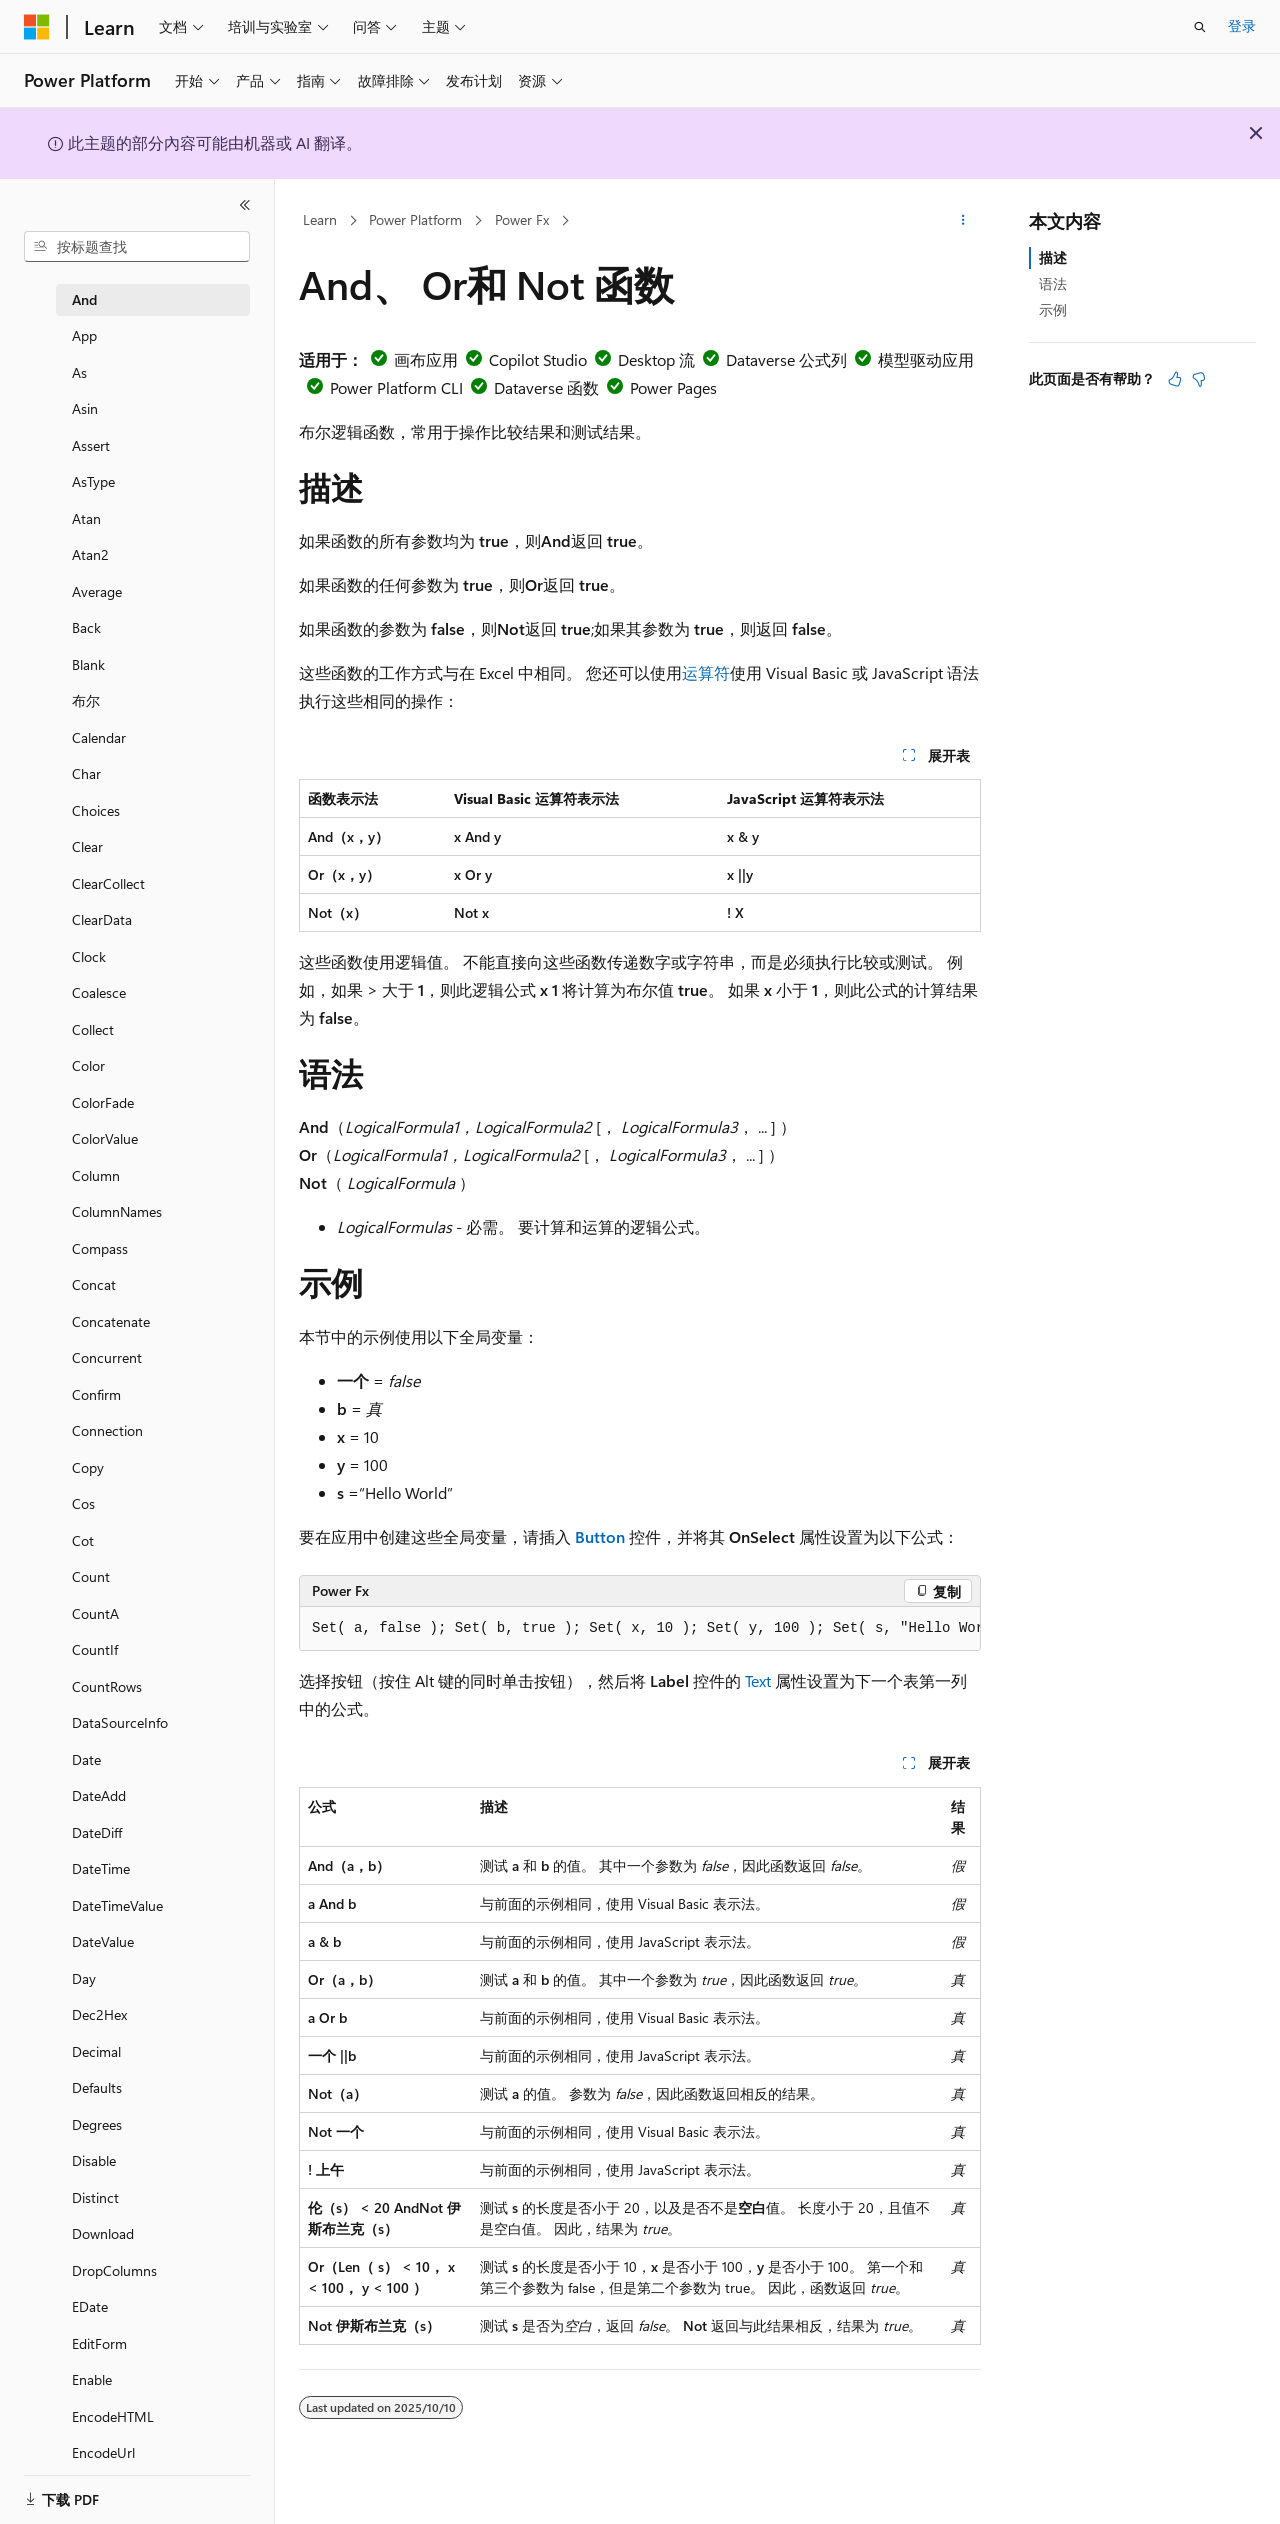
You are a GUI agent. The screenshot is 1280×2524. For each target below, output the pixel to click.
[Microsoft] (37, 27)
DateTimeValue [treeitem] (117, 1905)
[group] (640, 1629)
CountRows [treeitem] (107, 1686)
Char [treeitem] (86, 773)
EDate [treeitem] (90, 2306)
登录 (1242, 25)
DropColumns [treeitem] (114, 2270)
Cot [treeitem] (83, 1540)
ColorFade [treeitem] (103, 1102)
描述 (1053, 257)
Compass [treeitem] (100, 1248)
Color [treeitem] (88, 1065)
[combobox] (137, 247)
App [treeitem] (84, 335)
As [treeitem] (79, 372)
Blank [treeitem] (88, 664)
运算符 (706, 672)
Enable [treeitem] (92, 2379)
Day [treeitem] (84, 1978)
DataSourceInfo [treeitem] (120, 1722)
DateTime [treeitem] (101, 1868)
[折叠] (245, 205)
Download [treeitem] (103, 2233)
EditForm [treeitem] (99, 2343)
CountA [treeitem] (95, 1613)
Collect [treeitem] (93, 1029)
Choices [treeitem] (96, 810)
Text (758, 1680)
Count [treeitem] (91, 1576)
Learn (320, 219)
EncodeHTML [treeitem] (113, 2416)
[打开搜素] (1200, 27)
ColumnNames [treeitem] (117, 1211)
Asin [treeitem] (85, 408)
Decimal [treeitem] (96, 2051)
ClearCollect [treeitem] (108, 883)
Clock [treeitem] (89, 956)
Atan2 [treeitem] (90, 554)
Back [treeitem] (86, 627)
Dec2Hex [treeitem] (99, 2014)
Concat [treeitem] (94, 1284)
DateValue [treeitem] (103, 1941)
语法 (1053, 283)
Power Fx (522, 219)
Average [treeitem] (97, 591)
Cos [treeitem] (83, 1503)
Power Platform (415, 219)
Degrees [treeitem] (97, 2124)
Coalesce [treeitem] (99, 992)
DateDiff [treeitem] (97, 1832)
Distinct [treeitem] (95, 2197)
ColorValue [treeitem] (105, 1138)
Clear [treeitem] (87, 846)
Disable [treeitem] (94, 2160)
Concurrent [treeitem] (107, 1357)
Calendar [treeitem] (99, 737)
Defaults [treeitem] (97, 2087)
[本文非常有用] (1175, 379)
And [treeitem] (84, 299)
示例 (1053, 309)
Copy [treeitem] (88, 1467)
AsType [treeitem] (93, 481)
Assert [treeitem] (91, 445)
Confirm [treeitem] (96, 1394)
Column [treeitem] (96, 1175)
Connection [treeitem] (107, 1430)
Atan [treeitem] (86, 518)
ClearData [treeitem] (102, 919)
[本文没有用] (1199, 379)
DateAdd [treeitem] (99, 1795)
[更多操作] (963, 221)
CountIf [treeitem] (95, 1649)
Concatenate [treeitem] (111, 1321)
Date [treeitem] (86, 1759)
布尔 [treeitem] (86, 700)
